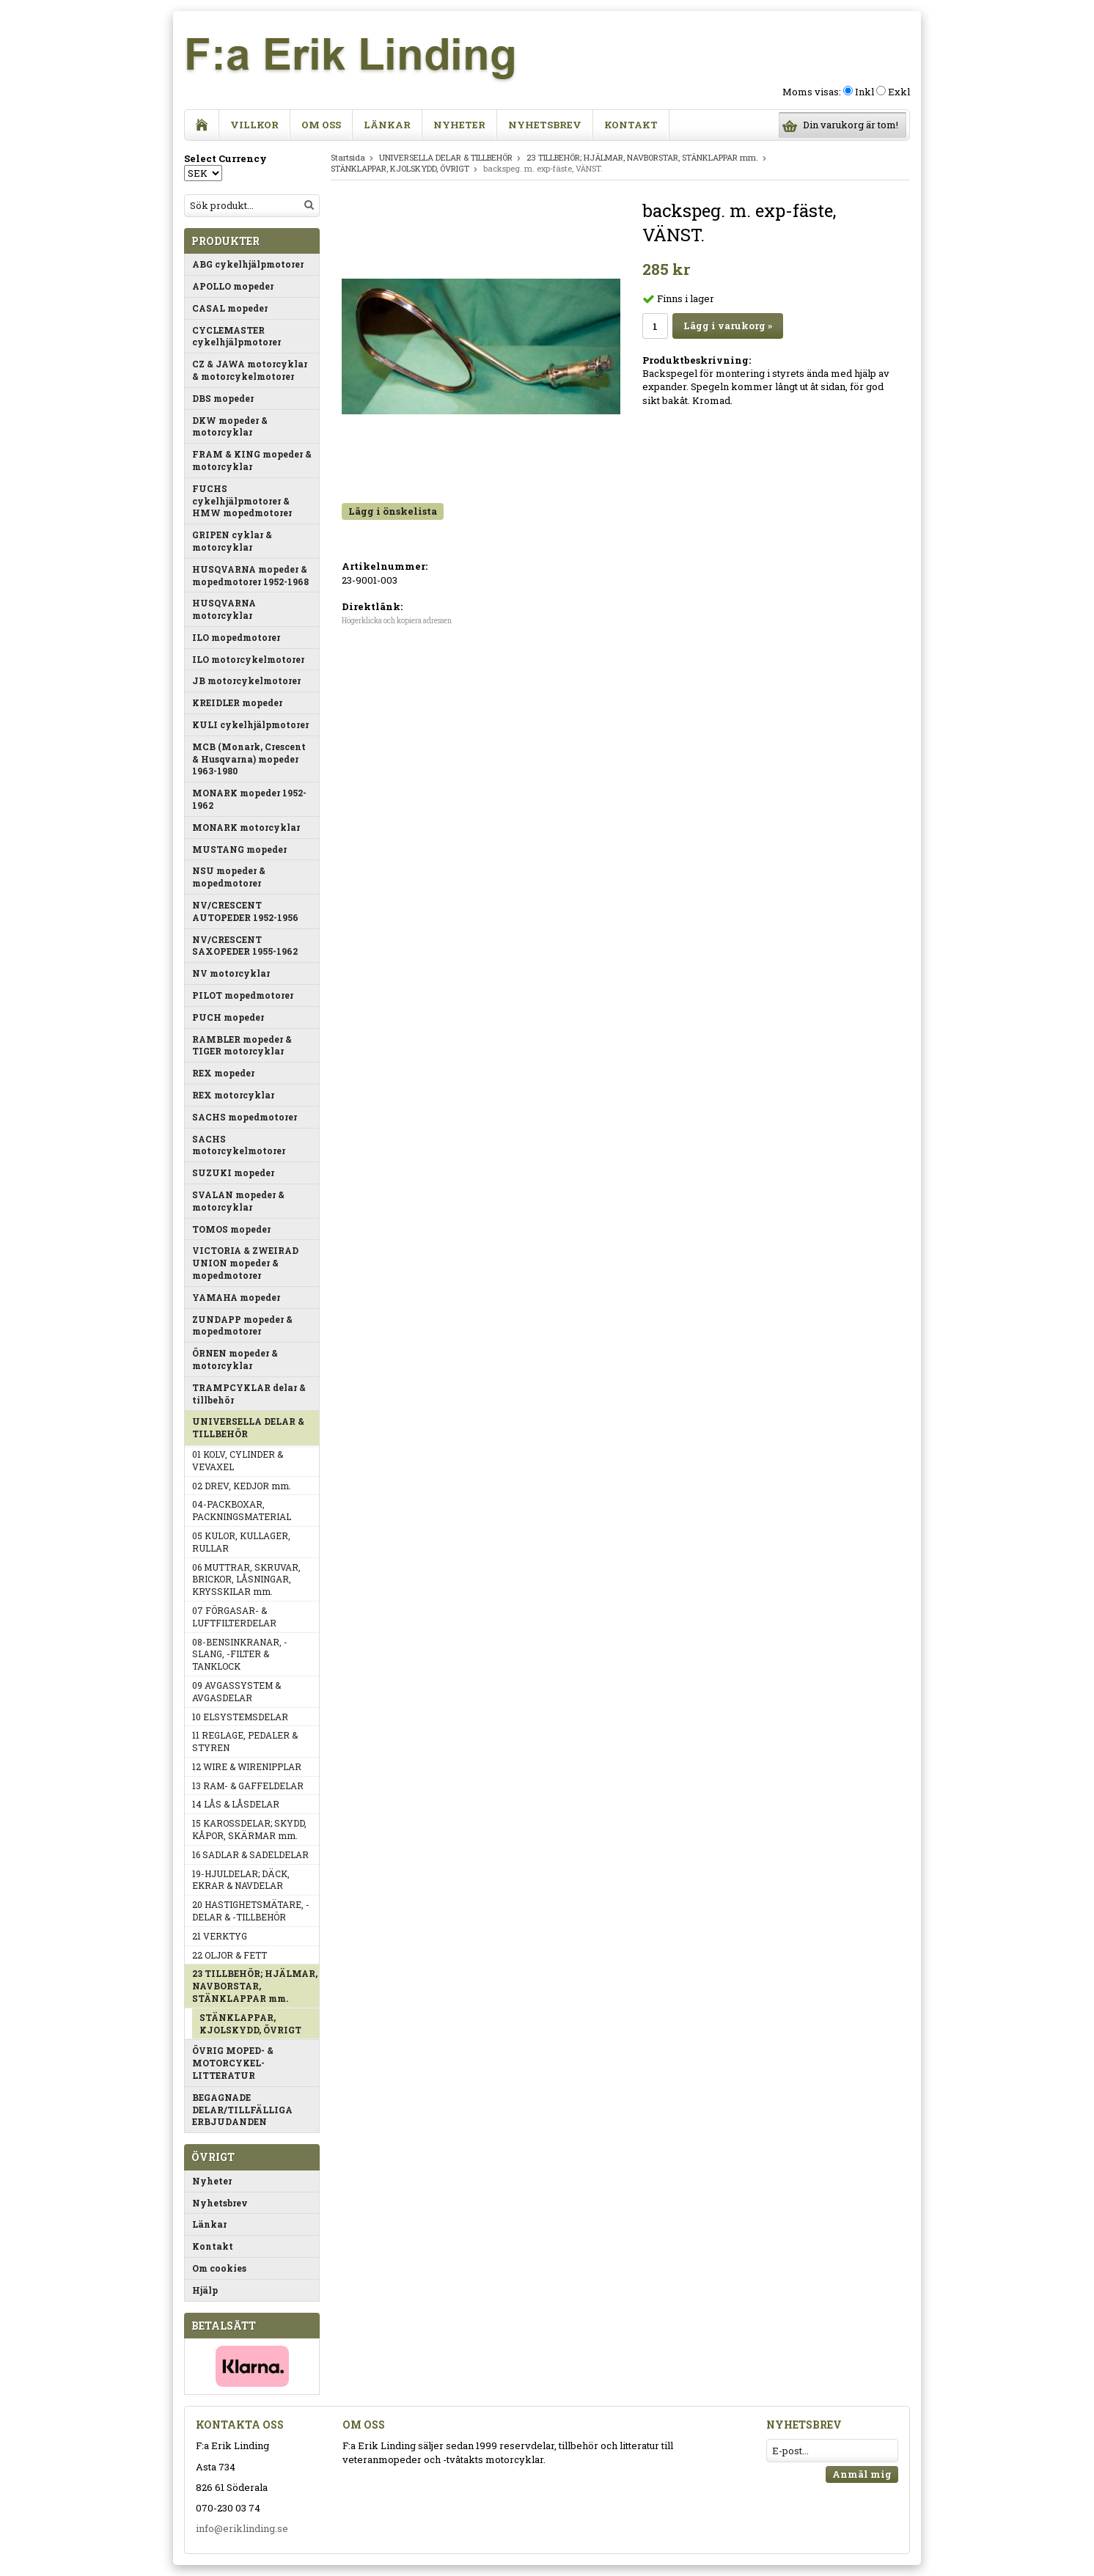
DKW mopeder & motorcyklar (230, 426)
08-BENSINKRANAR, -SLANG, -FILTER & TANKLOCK (239, 1654)
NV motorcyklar (231, 973)
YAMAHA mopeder (236, 1297)
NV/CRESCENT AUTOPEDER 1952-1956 (245, 911)
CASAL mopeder (230, 308)
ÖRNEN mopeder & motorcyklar (235, 1359)
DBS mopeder (223, 398)
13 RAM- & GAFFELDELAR (248, 1785)
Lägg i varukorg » (727, 325)
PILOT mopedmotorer (242, 995)
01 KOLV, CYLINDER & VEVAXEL (237, 1460)
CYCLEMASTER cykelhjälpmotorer (236, 336)
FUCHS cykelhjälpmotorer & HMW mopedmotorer (242, 500)
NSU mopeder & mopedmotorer (228, 877)
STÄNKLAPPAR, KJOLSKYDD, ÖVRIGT (250, 2023)
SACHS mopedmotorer (244, 1117)
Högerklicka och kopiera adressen (397, 620)
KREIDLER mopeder (237, 702)
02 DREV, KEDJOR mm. (241, 1485)
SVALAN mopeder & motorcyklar (238, 1201)
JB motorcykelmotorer (246, 680)
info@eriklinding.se (242, 2528)
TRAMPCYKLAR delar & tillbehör (249, 1393)
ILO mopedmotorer (236, 637)
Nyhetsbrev (544, 124)
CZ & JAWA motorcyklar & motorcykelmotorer (249, 370)
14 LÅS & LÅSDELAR (235, 1804)
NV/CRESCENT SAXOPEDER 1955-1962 (245, 945)
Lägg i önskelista (392, 511)
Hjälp (205, 2290)
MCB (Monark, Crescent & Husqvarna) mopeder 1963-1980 (249, 759)
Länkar (387, 124)
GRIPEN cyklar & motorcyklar (232, 541)
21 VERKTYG (219, 1936)
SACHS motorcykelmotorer (238, 1145)
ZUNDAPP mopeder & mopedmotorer (242, 1325)
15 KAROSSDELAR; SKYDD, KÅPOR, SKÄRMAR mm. (249, 1829)
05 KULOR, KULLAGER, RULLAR (241, 1542)
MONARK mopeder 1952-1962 (249, 799)
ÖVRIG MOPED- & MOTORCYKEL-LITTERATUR (233, 2062)
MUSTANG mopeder (239, 849)
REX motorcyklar (233, 1095)
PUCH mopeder (228, 1017)
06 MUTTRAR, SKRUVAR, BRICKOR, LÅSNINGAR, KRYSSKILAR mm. (246, 1579)
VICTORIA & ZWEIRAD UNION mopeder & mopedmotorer (245, 1262)
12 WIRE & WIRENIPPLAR (246, 1766)
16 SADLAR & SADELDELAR (250, 1854)
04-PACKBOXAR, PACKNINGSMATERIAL (241, 1510)
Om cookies (219, 2268)
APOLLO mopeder (233, 286)
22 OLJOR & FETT (229, 1955)
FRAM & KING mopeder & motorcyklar (252, 460)
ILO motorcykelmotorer (248, 659)
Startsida (348, 157)
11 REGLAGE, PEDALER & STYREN (245, 1741)
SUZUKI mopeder (233, 1172)
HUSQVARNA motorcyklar (224, 609)
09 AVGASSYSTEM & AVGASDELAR (236, 1691)
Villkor (254, 124)
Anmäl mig (862, 2474)
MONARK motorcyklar (246, 827)
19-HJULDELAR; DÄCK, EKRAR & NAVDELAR (241, 1880)
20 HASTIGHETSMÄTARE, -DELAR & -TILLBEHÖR (250, 1910)
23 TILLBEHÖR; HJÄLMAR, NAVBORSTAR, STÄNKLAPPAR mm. (254, 1985)
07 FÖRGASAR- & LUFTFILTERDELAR (234, 1616)
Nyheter (459, 124)
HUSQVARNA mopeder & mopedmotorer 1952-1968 (250, 575)
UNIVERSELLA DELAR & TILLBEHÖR (248, 1427)
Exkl (899, 91)
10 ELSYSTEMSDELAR (240, 1716)
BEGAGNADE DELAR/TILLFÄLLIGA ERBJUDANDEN (242, 2109)
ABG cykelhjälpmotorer (248, 264)
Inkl (864, 91)
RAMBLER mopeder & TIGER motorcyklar (242, 1045)
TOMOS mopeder (231, 1229)
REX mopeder (223, 1073)
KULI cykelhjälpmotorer (250, 724)
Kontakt (631, 124)
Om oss (321, 124)
